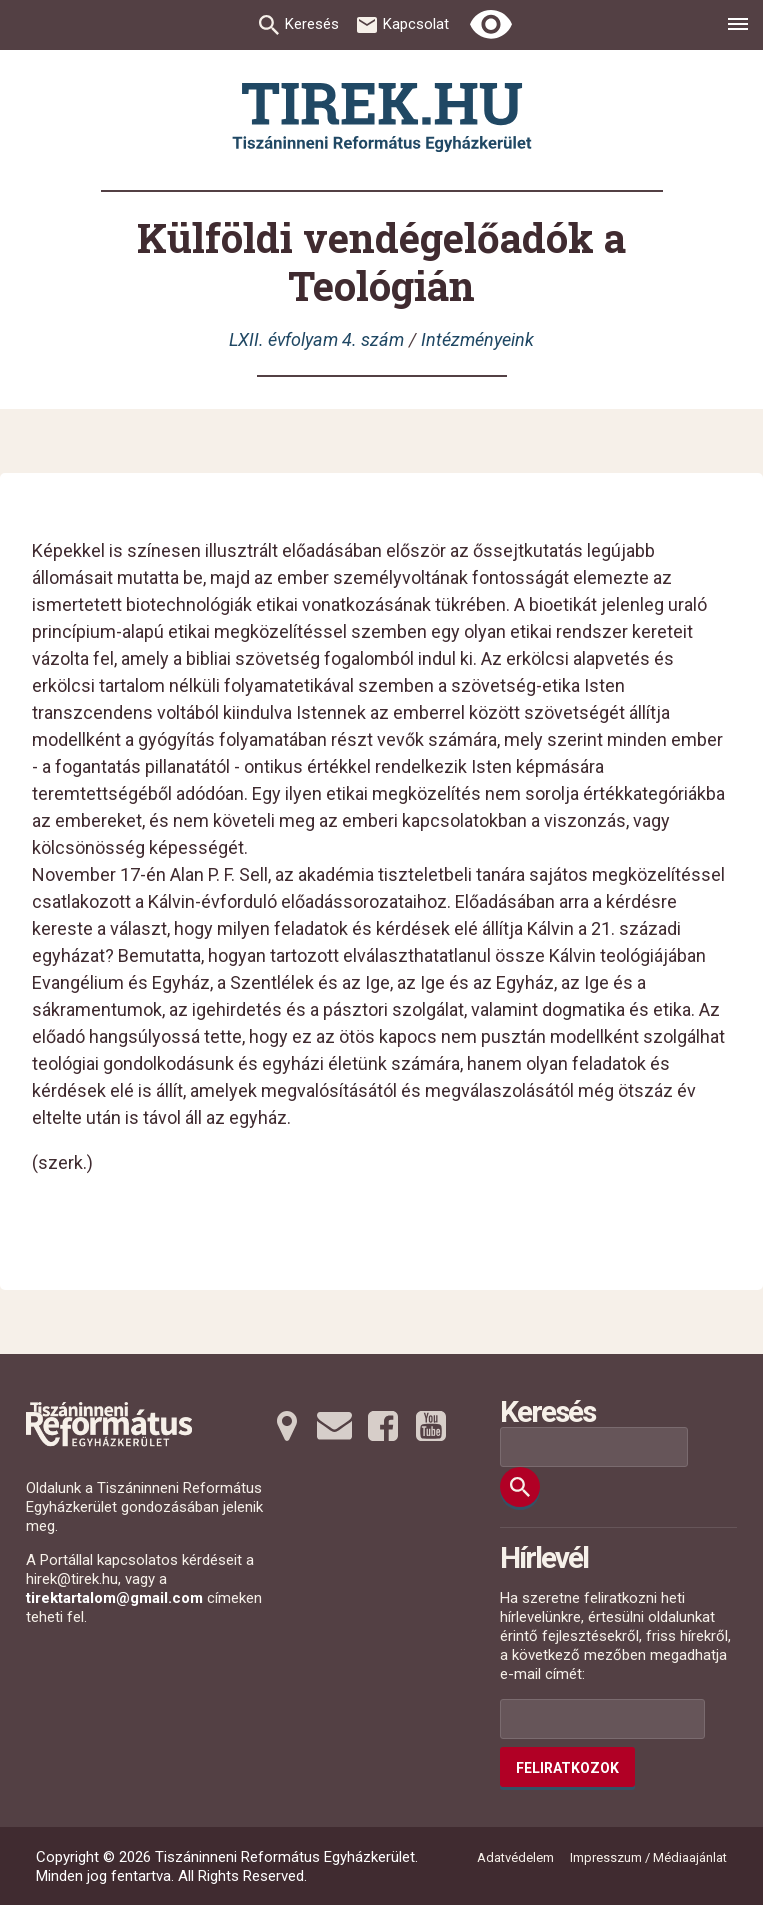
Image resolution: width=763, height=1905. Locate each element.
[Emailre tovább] (335, 1426)
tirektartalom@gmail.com (114, 1598)
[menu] (738, 27)
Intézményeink (477, 339)
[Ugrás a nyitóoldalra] (382, 117)
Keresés (312, 24)
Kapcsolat (416, 24)
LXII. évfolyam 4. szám (316, 339)
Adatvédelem (515, 1857)
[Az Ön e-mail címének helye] (602, 1719)
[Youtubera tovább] (431, 1426)
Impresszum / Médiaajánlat (648, 1857)
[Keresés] (520, 1487)
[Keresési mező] (594, 1447)
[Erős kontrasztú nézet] (491, 25)
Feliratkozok (567, 1768)
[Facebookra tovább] (383, 1426)
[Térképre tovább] (287, 1426)
